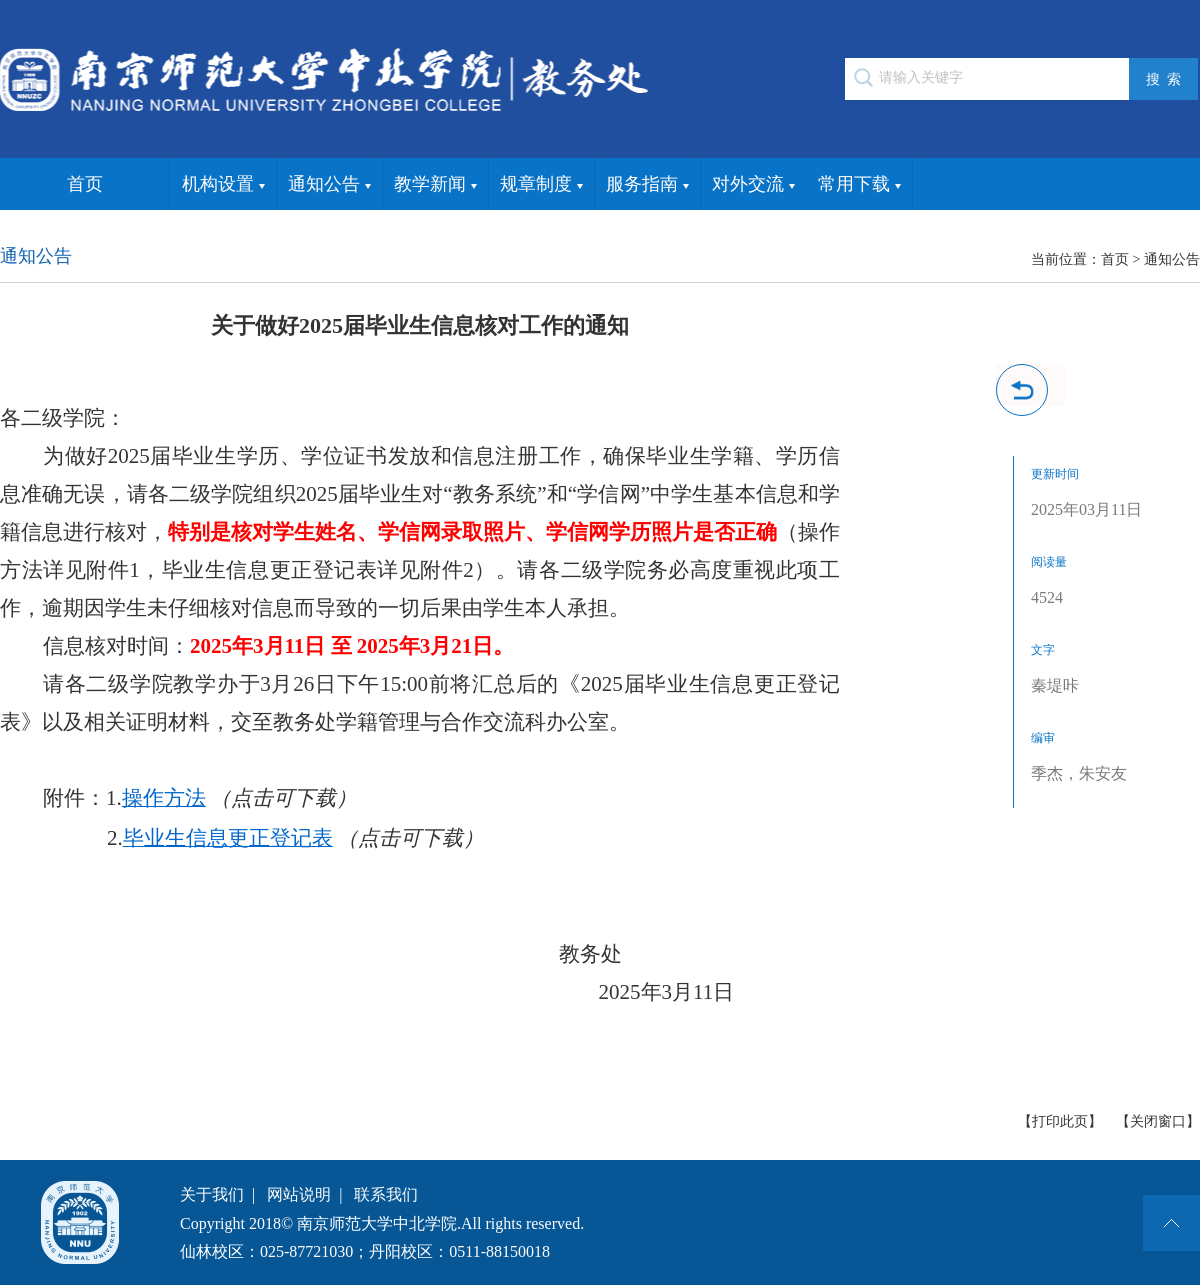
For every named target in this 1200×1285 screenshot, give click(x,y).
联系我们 (386, 1194)
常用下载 (859, 185)
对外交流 (753, 185)
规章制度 (541, 185)
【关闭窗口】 (1158, 1121)
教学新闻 (435, 185)
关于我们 (212, 1194)
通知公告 (329, 185)
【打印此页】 (1060, 1121)
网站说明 (299, 1194)
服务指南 (647, 185)
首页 (85, 184)
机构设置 (223, 185)
